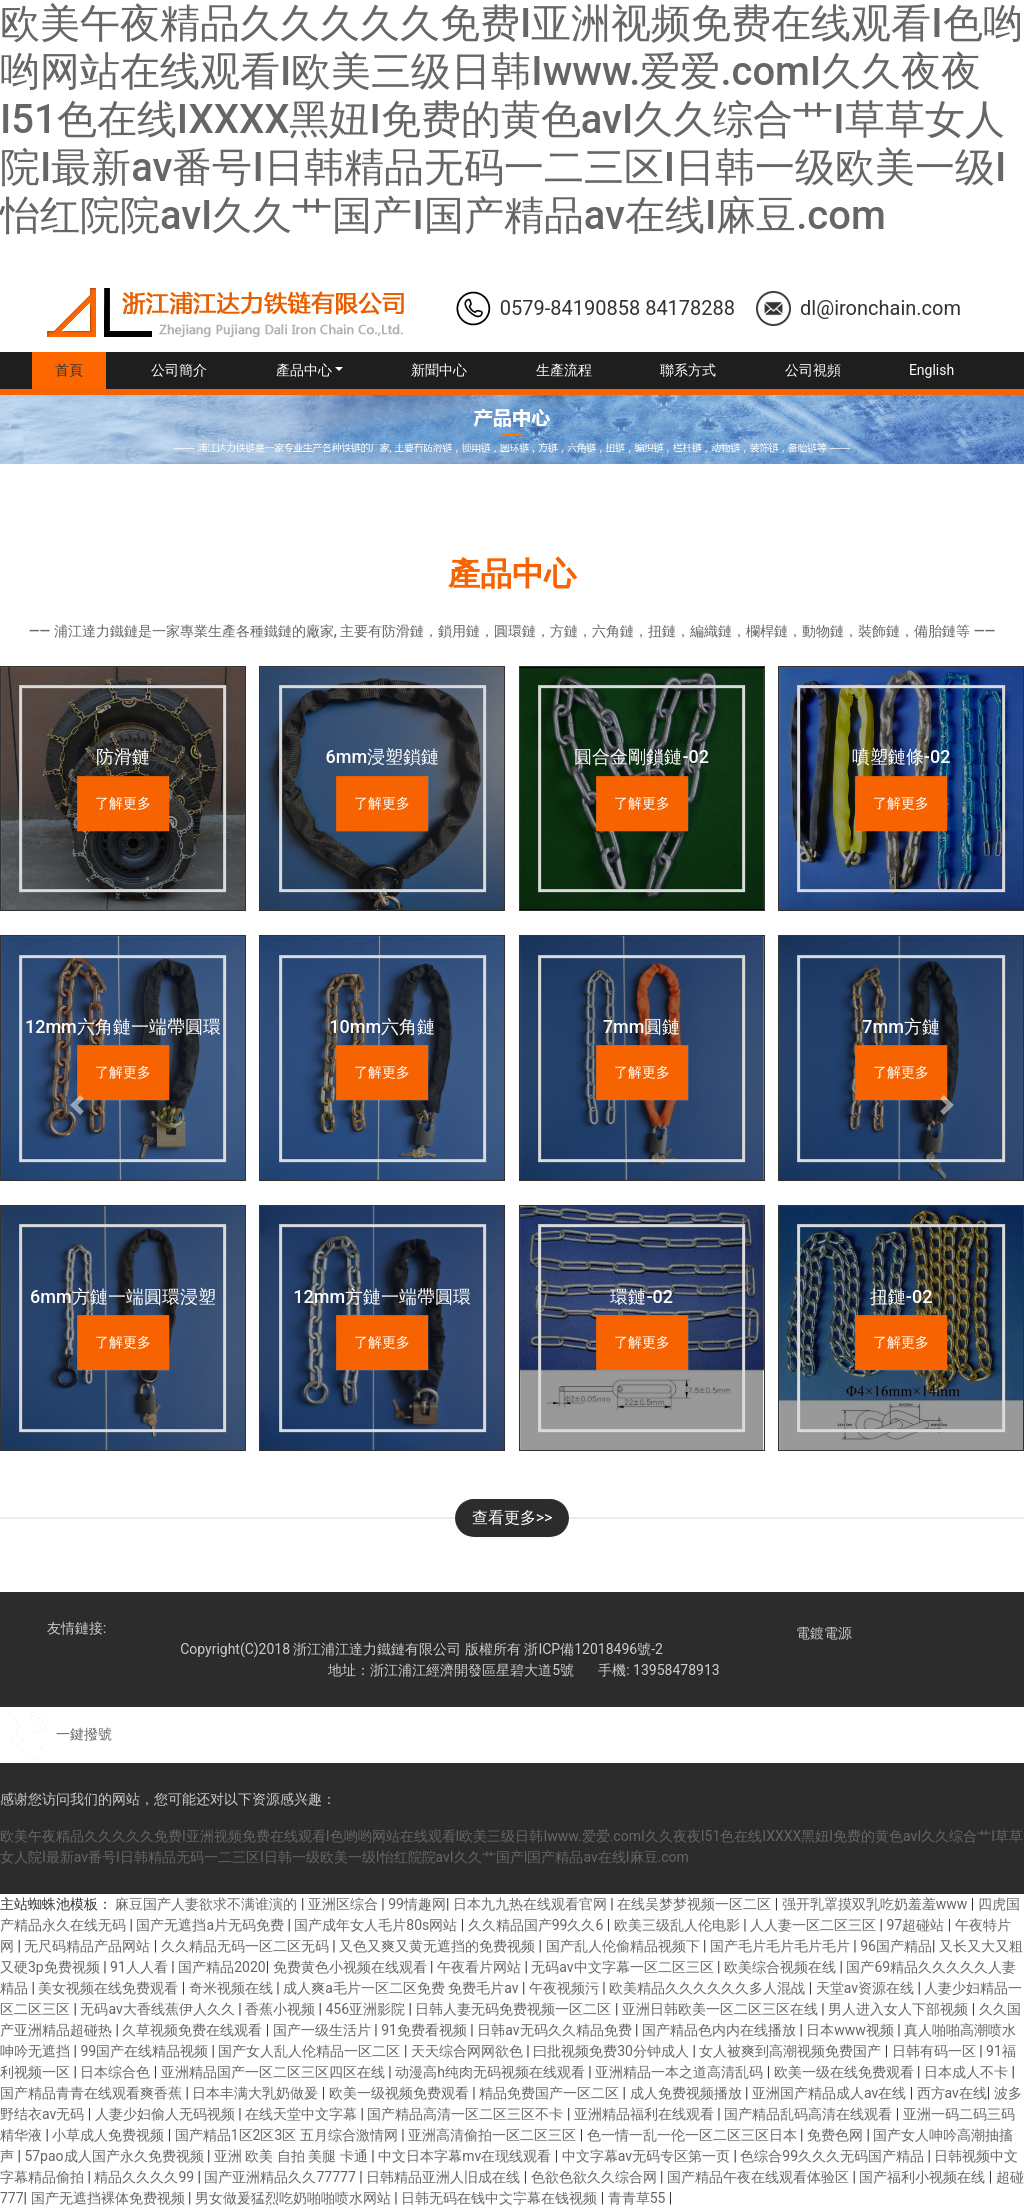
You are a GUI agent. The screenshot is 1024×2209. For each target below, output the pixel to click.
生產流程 (564, 370)
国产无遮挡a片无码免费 (211, 1925)
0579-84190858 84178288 (617, 308)
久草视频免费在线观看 (193, 2030)
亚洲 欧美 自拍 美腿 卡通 (292, 2156)
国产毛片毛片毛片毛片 (781, 1946)
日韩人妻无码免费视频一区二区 (514, 2009)
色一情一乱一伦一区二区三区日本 (693, 2135)
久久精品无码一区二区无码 (246, 1946)
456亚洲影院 (366, 2009)
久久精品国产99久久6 (537, 1925)
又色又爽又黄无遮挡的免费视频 (438, 1946)
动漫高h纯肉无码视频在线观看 (491, 2072)
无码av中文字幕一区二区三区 (624, 1967)
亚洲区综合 (344, 1904)
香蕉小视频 (281, 2009)
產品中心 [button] (304, 370)
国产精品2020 (221, 1967)
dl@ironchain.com (880, 308)
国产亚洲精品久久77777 (281, 2177)
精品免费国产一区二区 (550, 2093)
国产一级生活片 (323, 2030)
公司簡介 (179, 370)
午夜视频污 (565, 1988)
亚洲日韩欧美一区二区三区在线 (721, 2009)
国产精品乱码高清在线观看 (809, 2114)
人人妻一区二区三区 (814, 1925)
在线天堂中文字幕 (302, 2114)
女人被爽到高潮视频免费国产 (791, 2051)
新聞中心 (439, 370)
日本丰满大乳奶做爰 (256, 2093)
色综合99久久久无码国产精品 (833, 2156)
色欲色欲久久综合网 (595, 2177)
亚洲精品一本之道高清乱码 (680, 2072)
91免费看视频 (425, 2030)
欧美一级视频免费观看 (400, 2093)
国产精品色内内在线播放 (720, 2030)
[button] (77, 1104)
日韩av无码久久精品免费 (556, 2030)
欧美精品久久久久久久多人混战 (708, 1988)
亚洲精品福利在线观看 (645, 2114)
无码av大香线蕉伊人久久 (159, 2009)
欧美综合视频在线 (781, 1967)
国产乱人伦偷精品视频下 (624, 1946)
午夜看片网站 (480, 1967)
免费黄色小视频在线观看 (351, 1967)
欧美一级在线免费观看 (845, 2072)
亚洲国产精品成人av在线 (831, 2093)
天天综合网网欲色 (468, 2051)
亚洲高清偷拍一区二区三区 (493, 2135)
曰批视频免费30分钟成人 (612, 2051)
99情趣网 (417, 1904)
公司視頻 (813, 370)
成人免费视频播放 (687, 2093)
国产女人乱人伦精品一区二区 (310, 2051)
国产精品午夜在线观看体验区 (759, 2177)
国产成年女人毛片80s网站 (377, 1925)
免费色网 (836, 2135)
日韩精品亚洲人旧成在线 (444, 2177)
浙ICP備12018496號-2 (593, 1649)
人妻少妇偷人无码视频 (166, 2114)
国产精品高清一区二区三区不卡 (466, 2114)
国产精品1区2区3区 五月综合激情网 (288, 2135)
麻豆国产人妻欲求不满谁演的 (207, 1904)
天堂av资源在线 (867, 1988)
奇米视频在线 (232, 1988)
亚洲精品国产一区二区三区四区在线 (274, 2072)
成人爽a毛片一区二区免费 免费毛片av (402, 1988)
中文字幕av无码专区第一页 (648, 2156)
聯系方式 (688, 370)
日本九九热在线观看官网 (531, 1904)
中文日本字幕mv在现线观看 (466, 2156)
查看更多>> (512, 1517)
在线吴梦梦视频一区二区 (695, 1904)
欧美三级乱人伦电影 (678, 1925)
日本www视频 (851, 2030)
